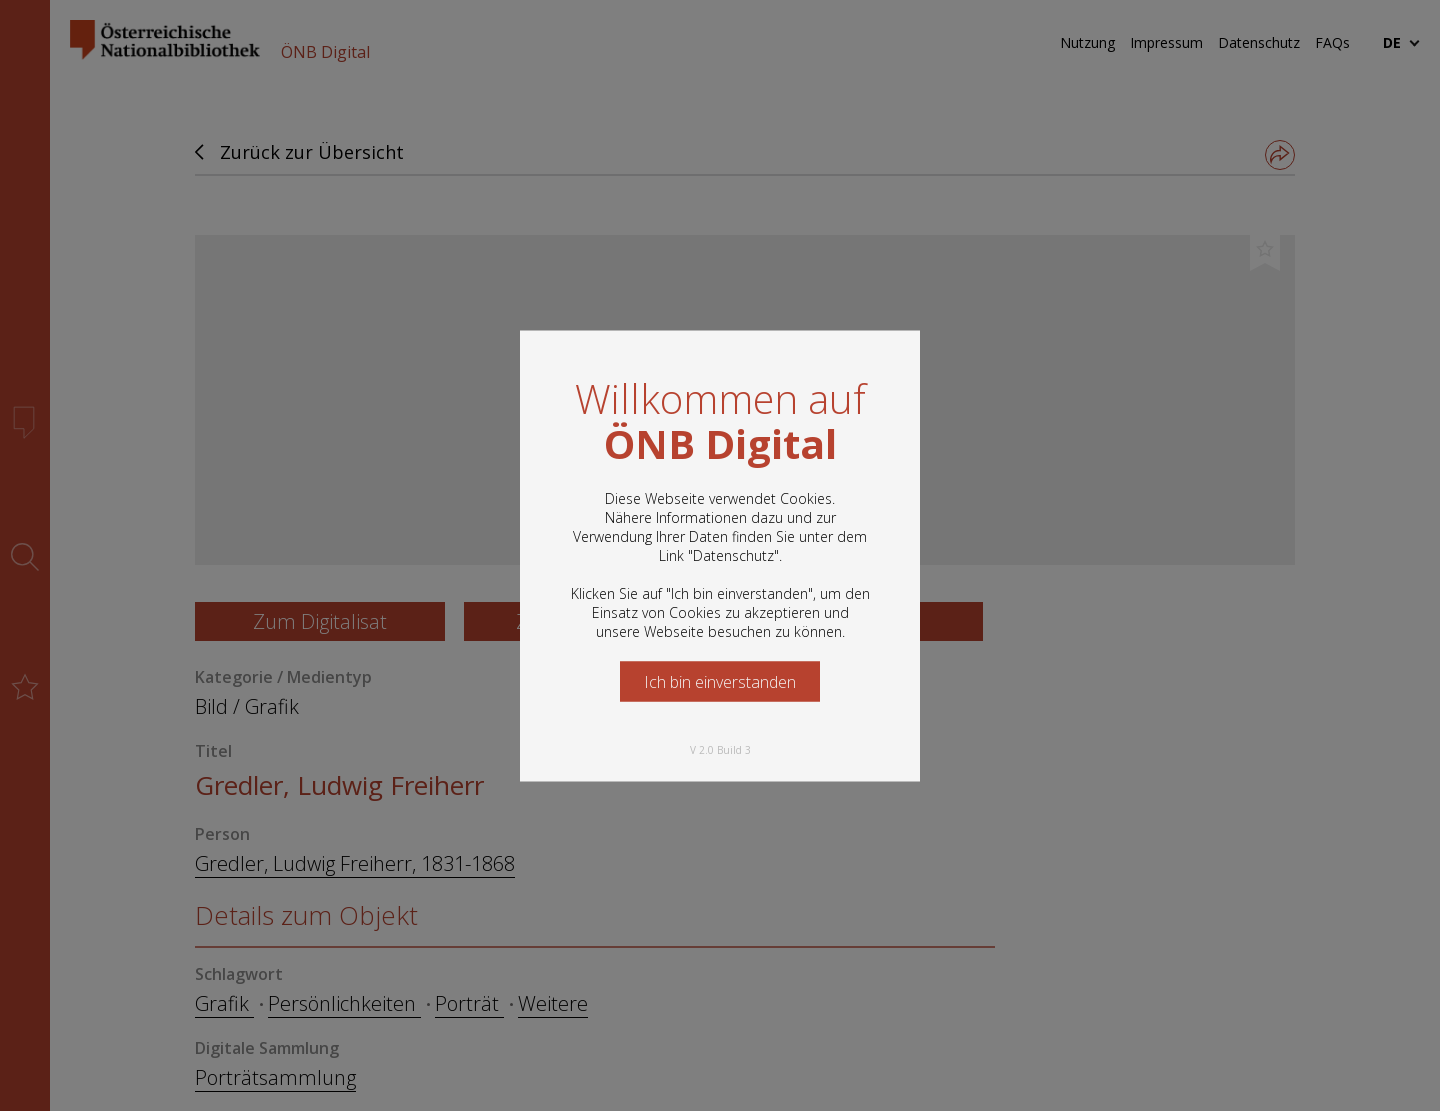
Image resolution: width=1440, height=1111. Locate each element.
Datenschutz (733, 554)
